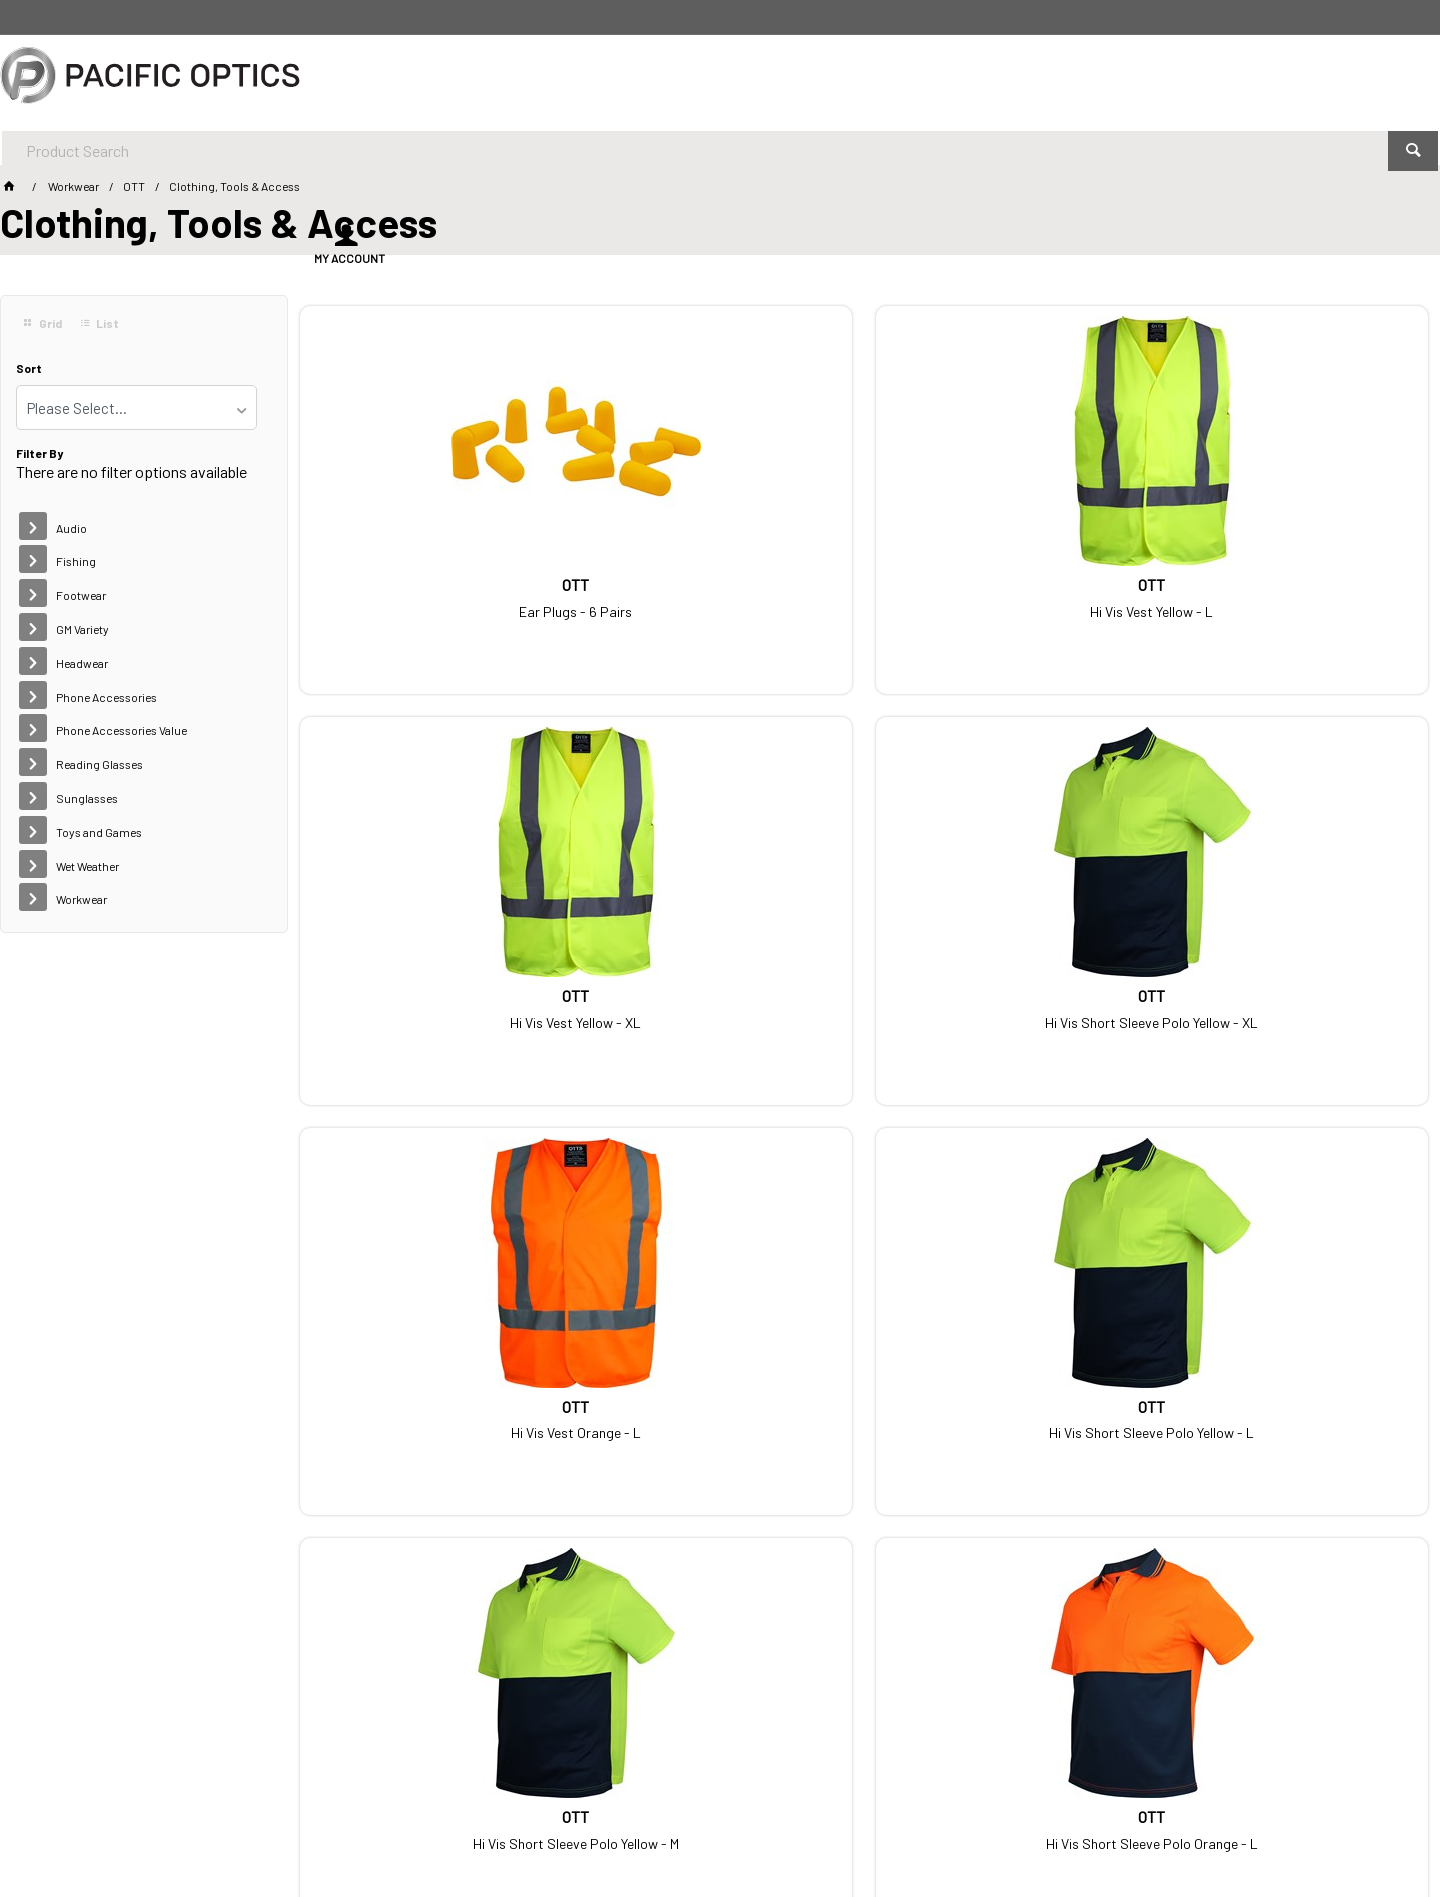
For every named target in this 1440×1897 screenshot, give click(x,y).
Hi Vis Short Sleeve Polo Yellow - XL (1295, 595)
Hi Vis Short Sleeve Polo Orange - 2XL (720, 1407)
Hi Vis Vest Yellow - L (719, 595)
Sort (29, 368)
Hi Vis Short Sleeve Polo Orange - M (1007, 1407)
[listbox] (136, 407)
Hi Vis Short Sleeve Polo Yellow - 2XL (1295, 1407)
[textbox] (665, 80)
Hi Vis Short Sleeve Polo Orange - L (1296, 1001)
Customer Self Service (299, 1827)
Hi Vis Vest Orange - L (432, 1001)
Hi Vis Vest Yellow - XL (1007, 595)
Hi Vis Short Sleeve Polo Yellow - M (1008, 1001)
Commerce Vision (435, 1827)
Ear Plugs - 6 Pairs (431, 595)
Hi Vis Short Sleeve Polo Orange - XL (432, 1407)
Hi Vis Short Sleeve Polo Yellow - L (719, 1001)
